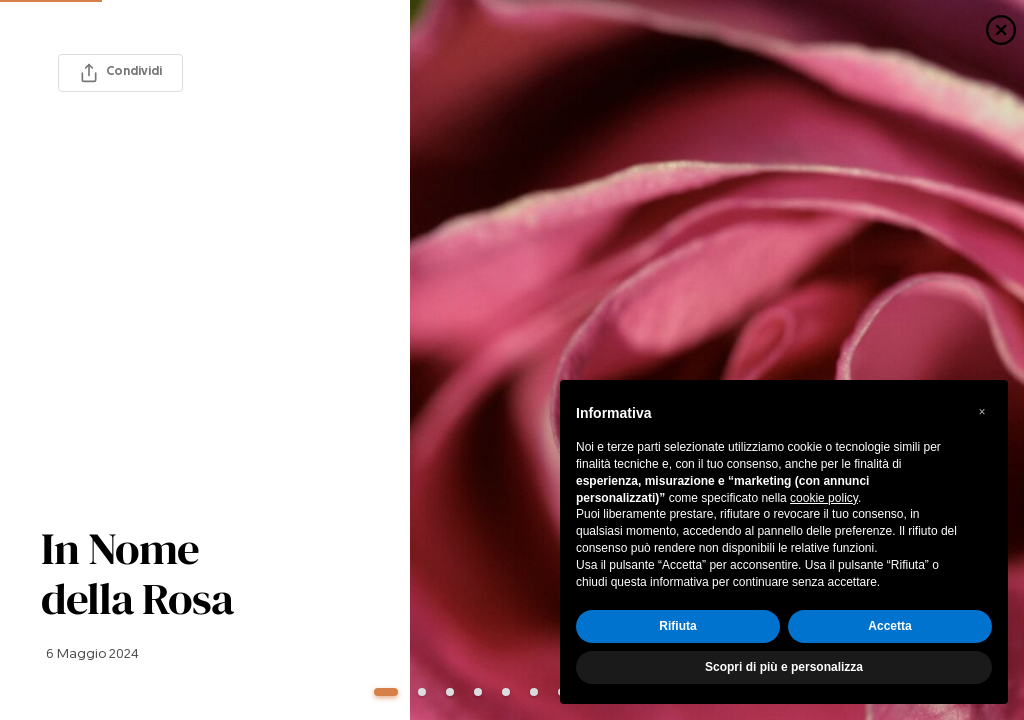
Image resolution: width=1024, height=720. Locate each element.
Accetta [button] (889, 626)
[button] (982, 412)
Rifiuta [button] (677, 626)
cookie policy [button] (824, 498)
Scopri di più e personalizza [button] (784, 667)
